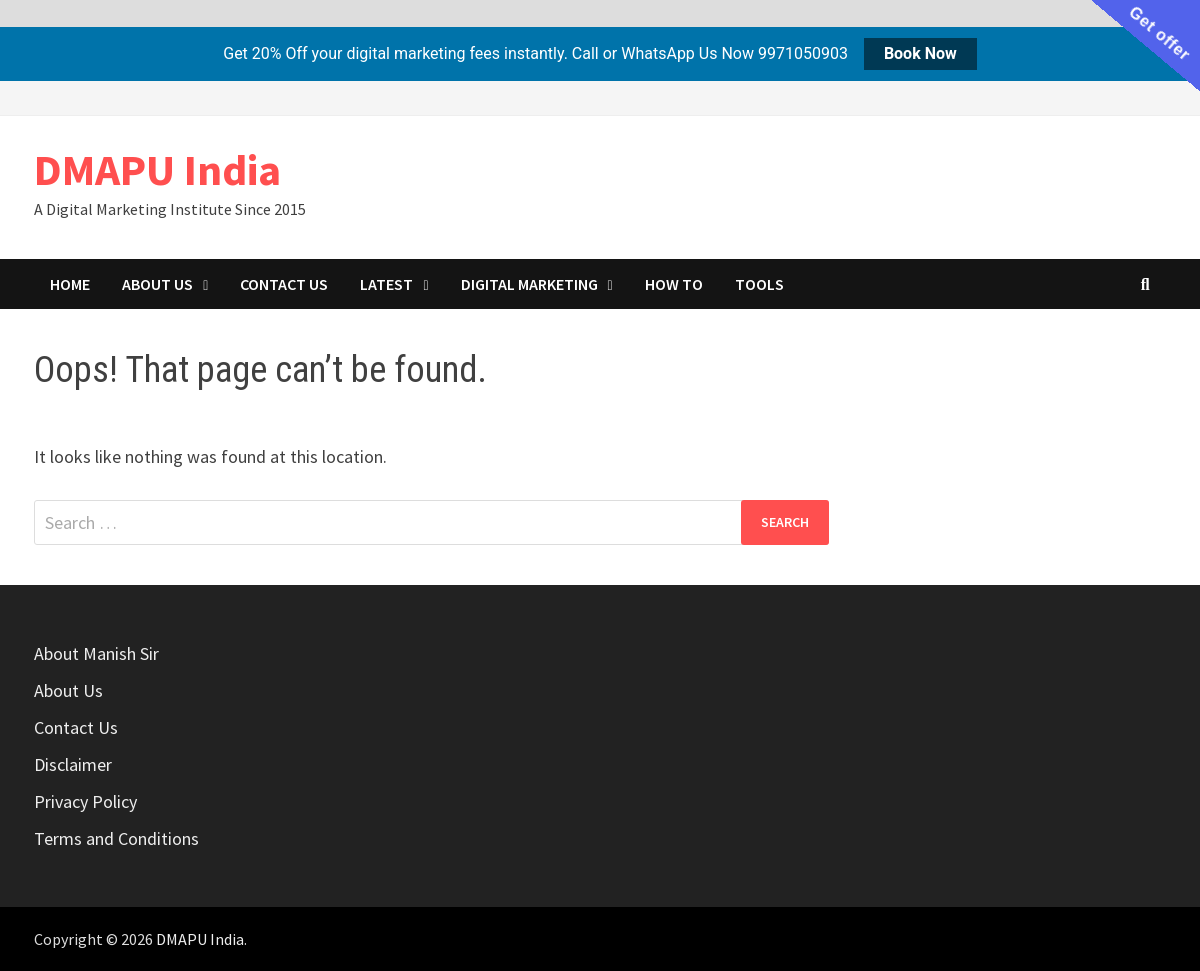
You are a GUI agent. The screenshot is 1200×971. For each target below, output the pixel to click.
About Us (157, 284)
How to (674, 284)
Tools (759, 284)
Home (70, 284)
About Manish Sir (96, 653)
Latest (386, 284)
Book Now (920, 53)
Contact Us (284, 284)
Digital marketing (529, 284)
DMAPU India (157, 169)
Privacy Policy (85, 801)
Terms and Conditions (116, 838)
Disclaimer (73, 764)
